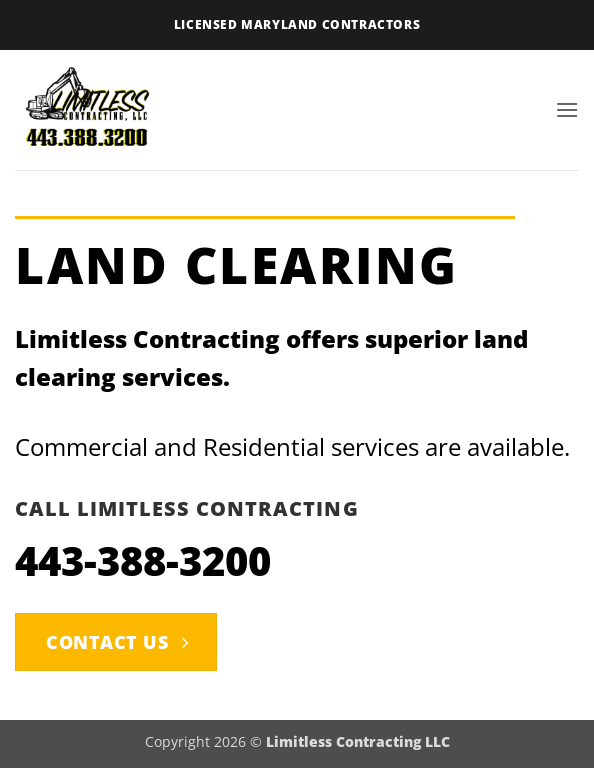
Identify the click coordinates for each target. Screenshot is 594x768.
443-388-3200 (143, 560)
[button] (567, 109)
